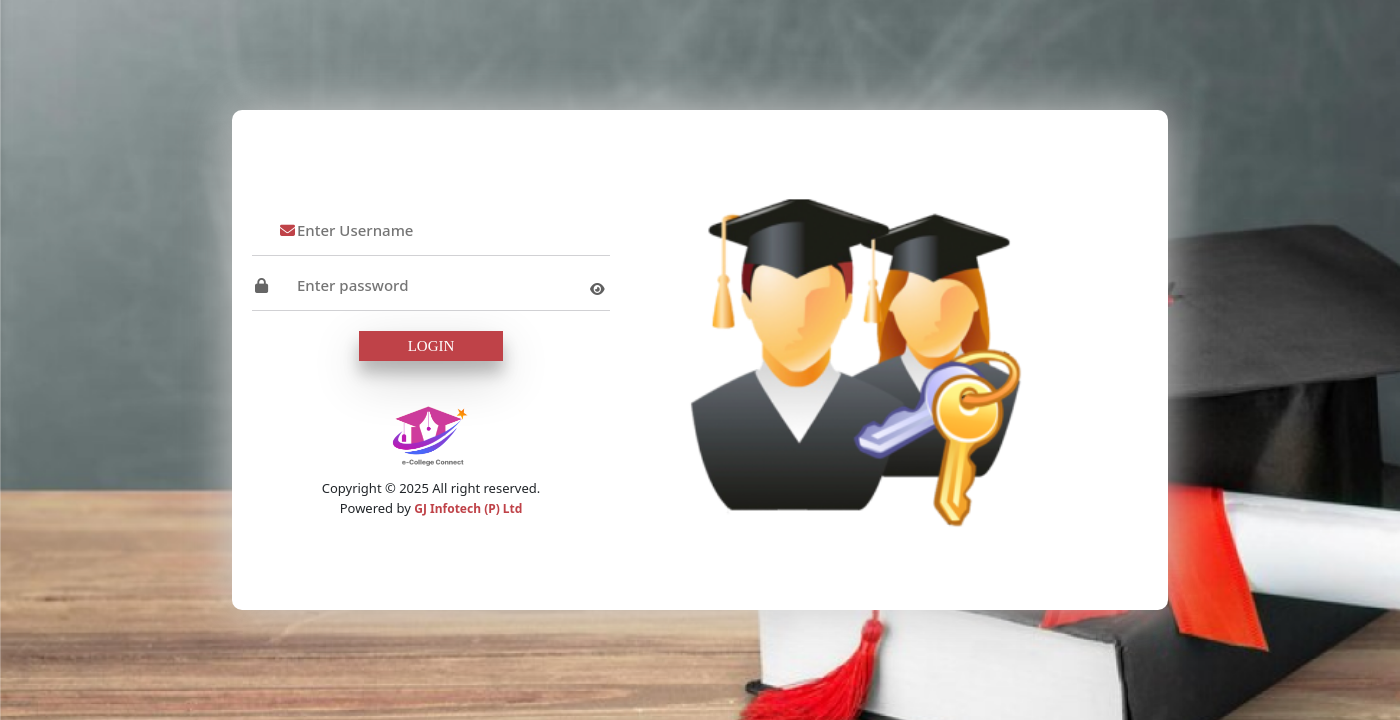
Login (431, 346)
